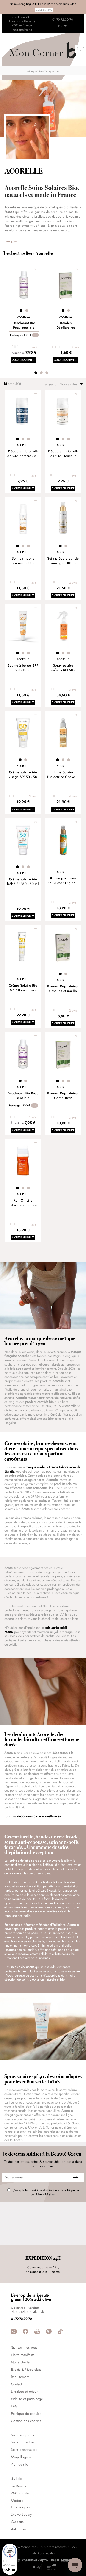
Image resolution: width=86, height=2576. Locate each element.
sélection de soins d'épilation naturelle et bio (34, 1979)
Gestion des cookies (26, 2420)
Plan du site (19, 2464)
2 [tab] (26, 310)
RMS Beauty (20, 2493)
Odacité (17, 2522)
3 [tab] (46, 372)
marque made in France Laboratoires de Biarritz (42, 1469)
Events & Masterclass (26, 2369)
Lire (52, 2194)
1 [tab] (21, 310)
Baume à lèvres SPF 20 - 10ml (23, 667)
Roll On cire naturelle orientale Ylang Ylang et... (22, 1203)
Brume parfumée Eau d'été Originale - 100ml (63, 881)
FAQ (14, 2406)
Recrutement (20, 2376)
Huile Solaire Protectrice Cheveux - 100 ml (63, 775)
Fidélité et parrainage (27, 2398)
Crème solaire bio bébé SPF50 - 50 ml (23, 881)
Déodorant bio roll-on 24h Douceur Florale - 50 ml (63, 454)
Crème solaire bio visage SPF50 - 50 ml (23, 775)
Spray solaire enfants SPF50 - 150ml (63, 668)
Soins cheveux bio (24, 2450)
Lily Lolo (16, 2479)
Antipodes (18, 2529)
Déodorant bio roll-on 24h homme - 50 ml (23, 454)
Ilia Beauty (18, 2486)
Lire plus (11, 241)
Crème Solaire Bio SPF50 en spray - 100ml (23, 988)
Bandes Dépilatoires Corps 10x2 (63, 1095)
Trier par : (49, 384)
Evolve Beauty (21, 2515)
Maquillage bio (22, 2457)
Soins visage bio (23, 2435)
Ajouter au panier (23, 360)
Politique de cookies (26, 2413)
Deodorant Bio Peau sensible (24, 325)
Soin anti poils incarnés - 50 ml (23, 560)
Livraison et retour (24, 2391)
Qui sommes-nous (24, 2347)
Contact (16, 2384)
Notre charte (20, 2362)
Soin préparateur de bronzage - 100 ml (63, 560)
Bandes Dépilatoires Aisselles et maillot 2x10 (66, 325)
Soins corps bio (22, 2442)
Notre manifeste (23, 2354)
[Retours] (64, 25)
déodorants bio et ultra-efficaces (39, 1816)
